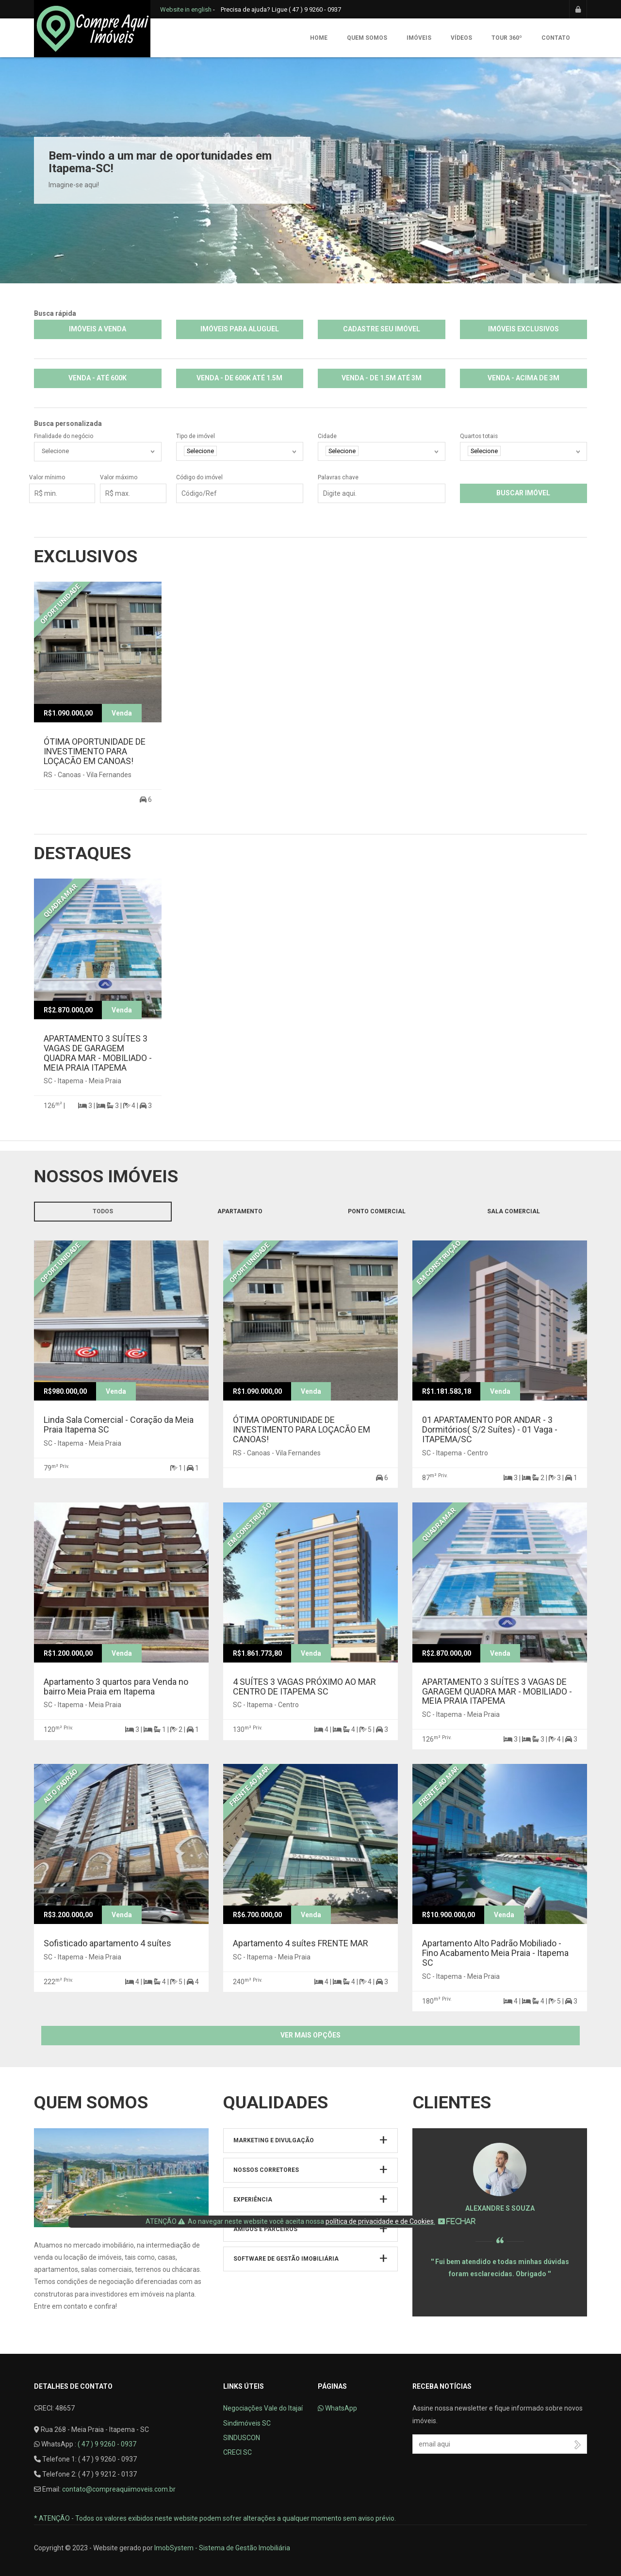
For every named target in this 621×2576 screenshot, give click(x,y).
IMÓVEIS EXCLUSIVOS (523, 329)
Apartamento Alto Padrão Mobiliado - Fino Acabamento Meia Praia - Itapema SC (495, 1953)
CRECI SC (237, 2452)
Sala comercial (513, 1211)
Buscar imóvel (523, 493)
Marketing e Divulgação (273, 2140)
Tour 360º (506, 37)
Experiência (252, 2199)
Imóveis (419, 37)
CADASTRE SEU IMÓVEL (381, 329)
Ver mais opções (310, 2035)
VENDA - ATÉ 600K (97, 378)
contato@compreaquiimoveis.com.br (119, 2489)
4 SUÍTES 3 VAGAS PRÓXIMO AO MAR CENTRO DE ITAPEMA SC (304, 1686)
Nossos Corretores (266, 2170)
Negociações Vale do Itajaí (263, 2408)
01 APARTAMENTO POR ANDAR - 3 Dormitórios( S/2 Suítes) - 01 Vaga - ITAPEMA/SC (489, 1429)
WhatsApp (337, 2408)
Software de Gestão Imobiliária (286, 2258)
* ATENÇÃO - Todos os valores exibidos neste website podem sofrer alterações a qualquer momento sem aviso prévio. (215, 2518)
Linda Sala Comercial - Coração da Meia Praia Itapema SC (119, 1425)
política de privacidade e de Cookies (380, 2221)
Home (318, 37)
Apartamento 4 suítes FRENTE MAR (300, 1943)
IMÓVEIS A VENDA (97, 329)
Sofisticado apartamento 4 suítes (107, 1943)
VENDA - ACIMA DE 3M (523, 378)
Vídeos (461, 37)
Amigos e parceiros (265, 2229)
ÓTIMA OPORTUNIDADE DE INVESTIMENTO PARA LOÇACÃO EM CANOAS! (95, 751)
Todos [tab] (103, 1211)
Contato (555, 37)
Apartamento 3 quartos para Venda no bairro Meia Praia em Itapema (116, 1686)
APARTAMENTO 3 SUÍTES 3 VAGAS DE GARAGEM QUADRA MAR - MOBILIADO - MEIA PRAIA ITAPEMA (98, 1052)
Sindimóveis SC (247, 2423)
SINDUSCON (241, 2438)
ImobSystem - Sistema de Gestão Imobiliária (222, 2548)
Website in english (186, 9)
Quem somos (367, 37)
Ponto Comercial (377, 1211)
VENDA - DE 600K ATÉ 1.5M (239, 378)
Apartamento (239, 1211)
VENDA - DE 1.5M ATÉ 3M (382, 378)
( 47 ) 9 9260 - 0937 (107, 2444)
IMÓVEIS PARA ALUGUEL (239, 329)
